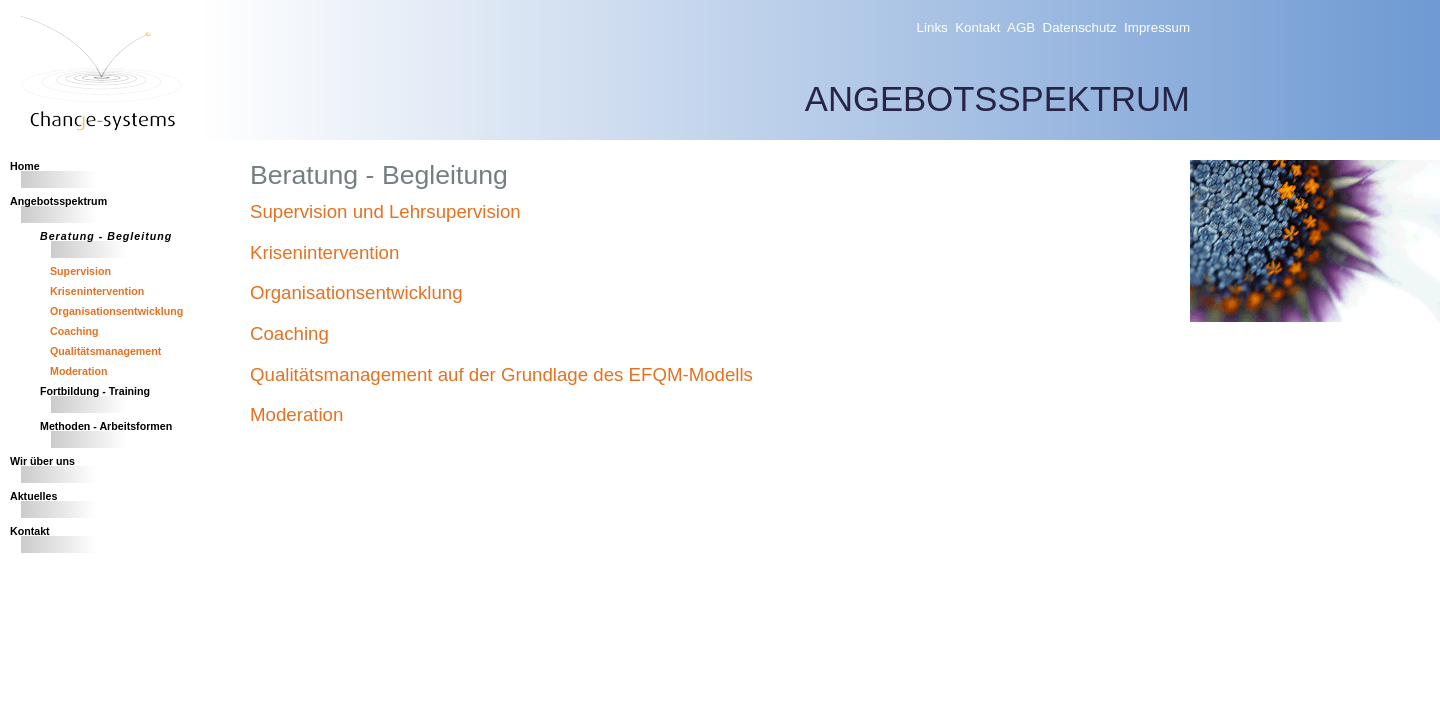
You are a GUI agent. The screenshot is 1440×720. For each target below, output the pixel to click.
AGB (1021, 27)
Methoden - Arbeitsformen (106, 426)
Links (932, 27)
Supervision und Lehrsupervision (385, 211)
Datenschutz (1080, 27)
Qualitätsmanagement (105, 351)
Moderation (78, 371)
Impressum (1157, 27)
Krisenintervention (97, 291)
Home (25, 166)
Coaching (74, 331)
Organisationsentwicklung (116, 311)
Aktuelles (33, 496)
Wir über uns (42, 461)
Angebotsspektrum (58, 201)
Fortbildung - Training (95, 391)
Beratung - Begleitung (106, 236)
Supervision (80, 271)
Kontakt (977, 27)
